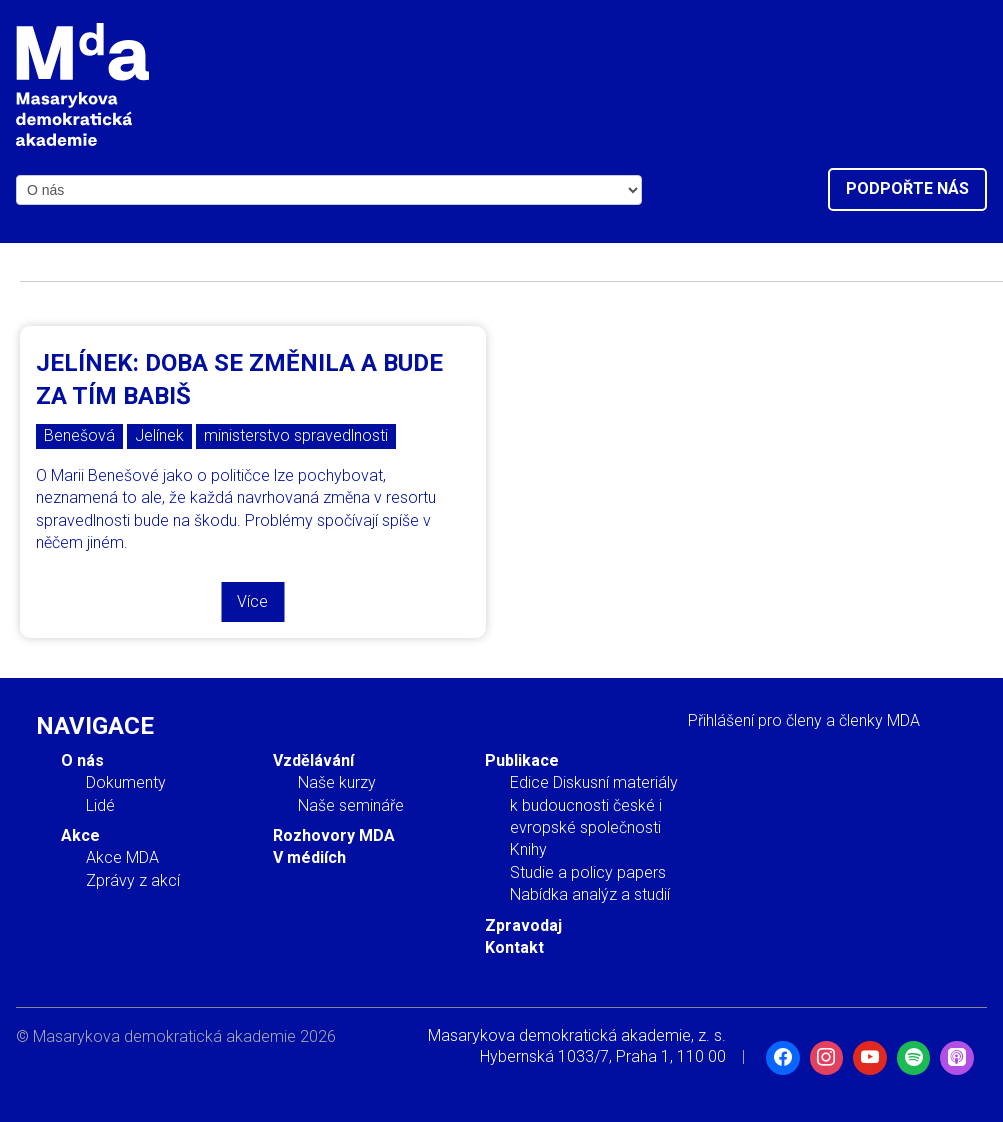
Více (252, 601)
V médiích (309, 857)
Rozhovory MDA (334, 835)
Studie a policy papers (588, 872)
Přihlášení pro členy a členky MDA (804, 720)
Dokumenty (126, 782)
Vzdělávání (313, 760)
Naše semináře (351, 805)
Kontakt (514, 947)
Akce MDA (122, 857)
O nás (82, 760)
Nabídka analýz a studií (590, 894)
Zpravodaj (523, 925)
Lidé (100, 805)
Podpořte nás (907, 188)
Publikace (522, 760)
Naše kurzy (337, 782)
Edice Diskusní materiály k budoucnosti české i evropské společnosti (594, 805)
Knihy (528, 849)
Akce (80, 835)
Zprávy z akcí (133, 880)
